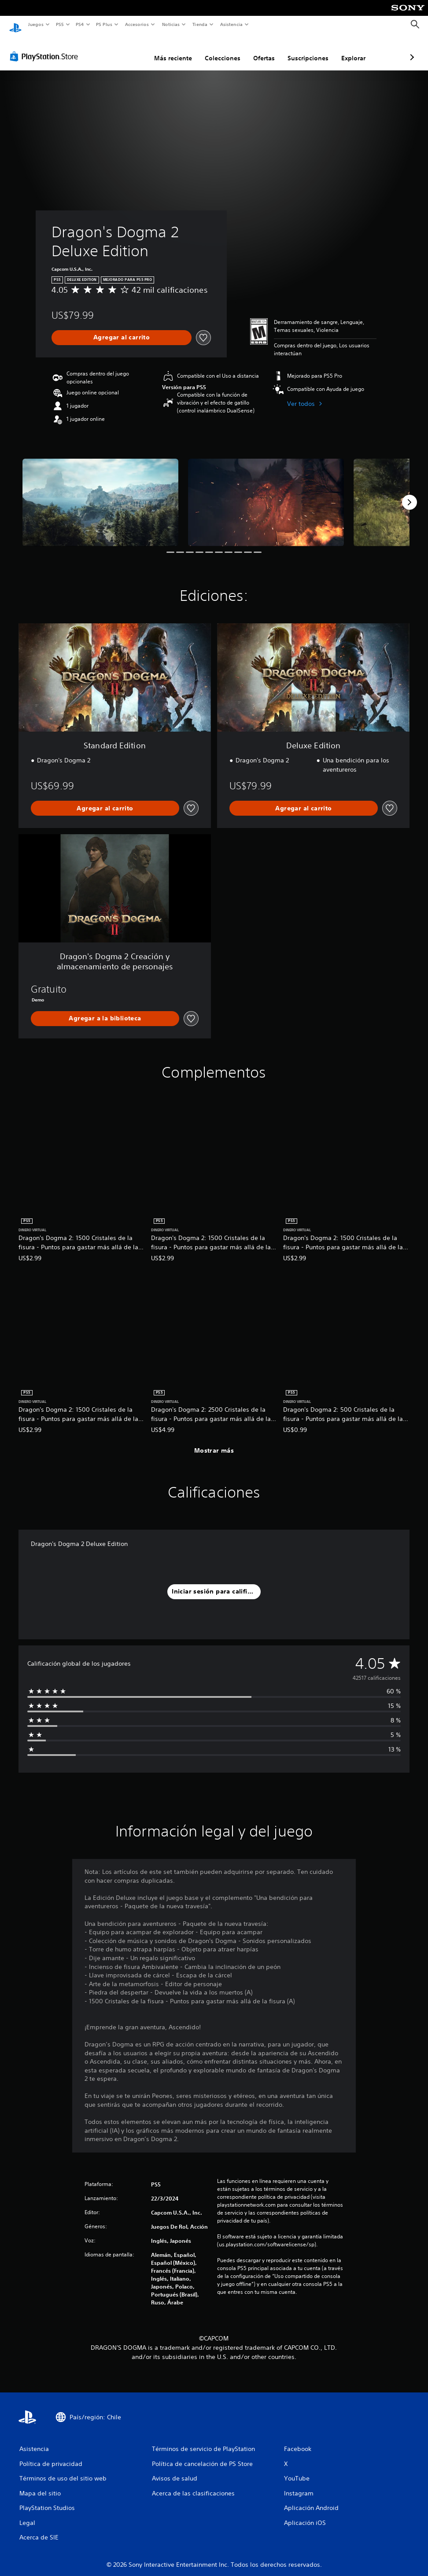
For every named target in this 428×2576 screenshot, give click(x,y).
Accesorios (137, 24)
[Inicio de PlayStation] (15, 24)
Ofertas (217, 50)
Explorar (307, 50)
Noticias (171, 24)
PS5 (60, 24)
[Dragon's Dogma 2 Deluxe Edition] (100, 494)
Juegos (35, 24)
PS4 (80, 24)
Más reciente (126, 50)
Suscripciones (261, 50)
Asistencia (231, 24)
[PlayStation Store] (46, 48)
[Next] (409, 493)
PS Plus (104, 24)
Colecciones (176, 50)
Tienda (199, 24)
